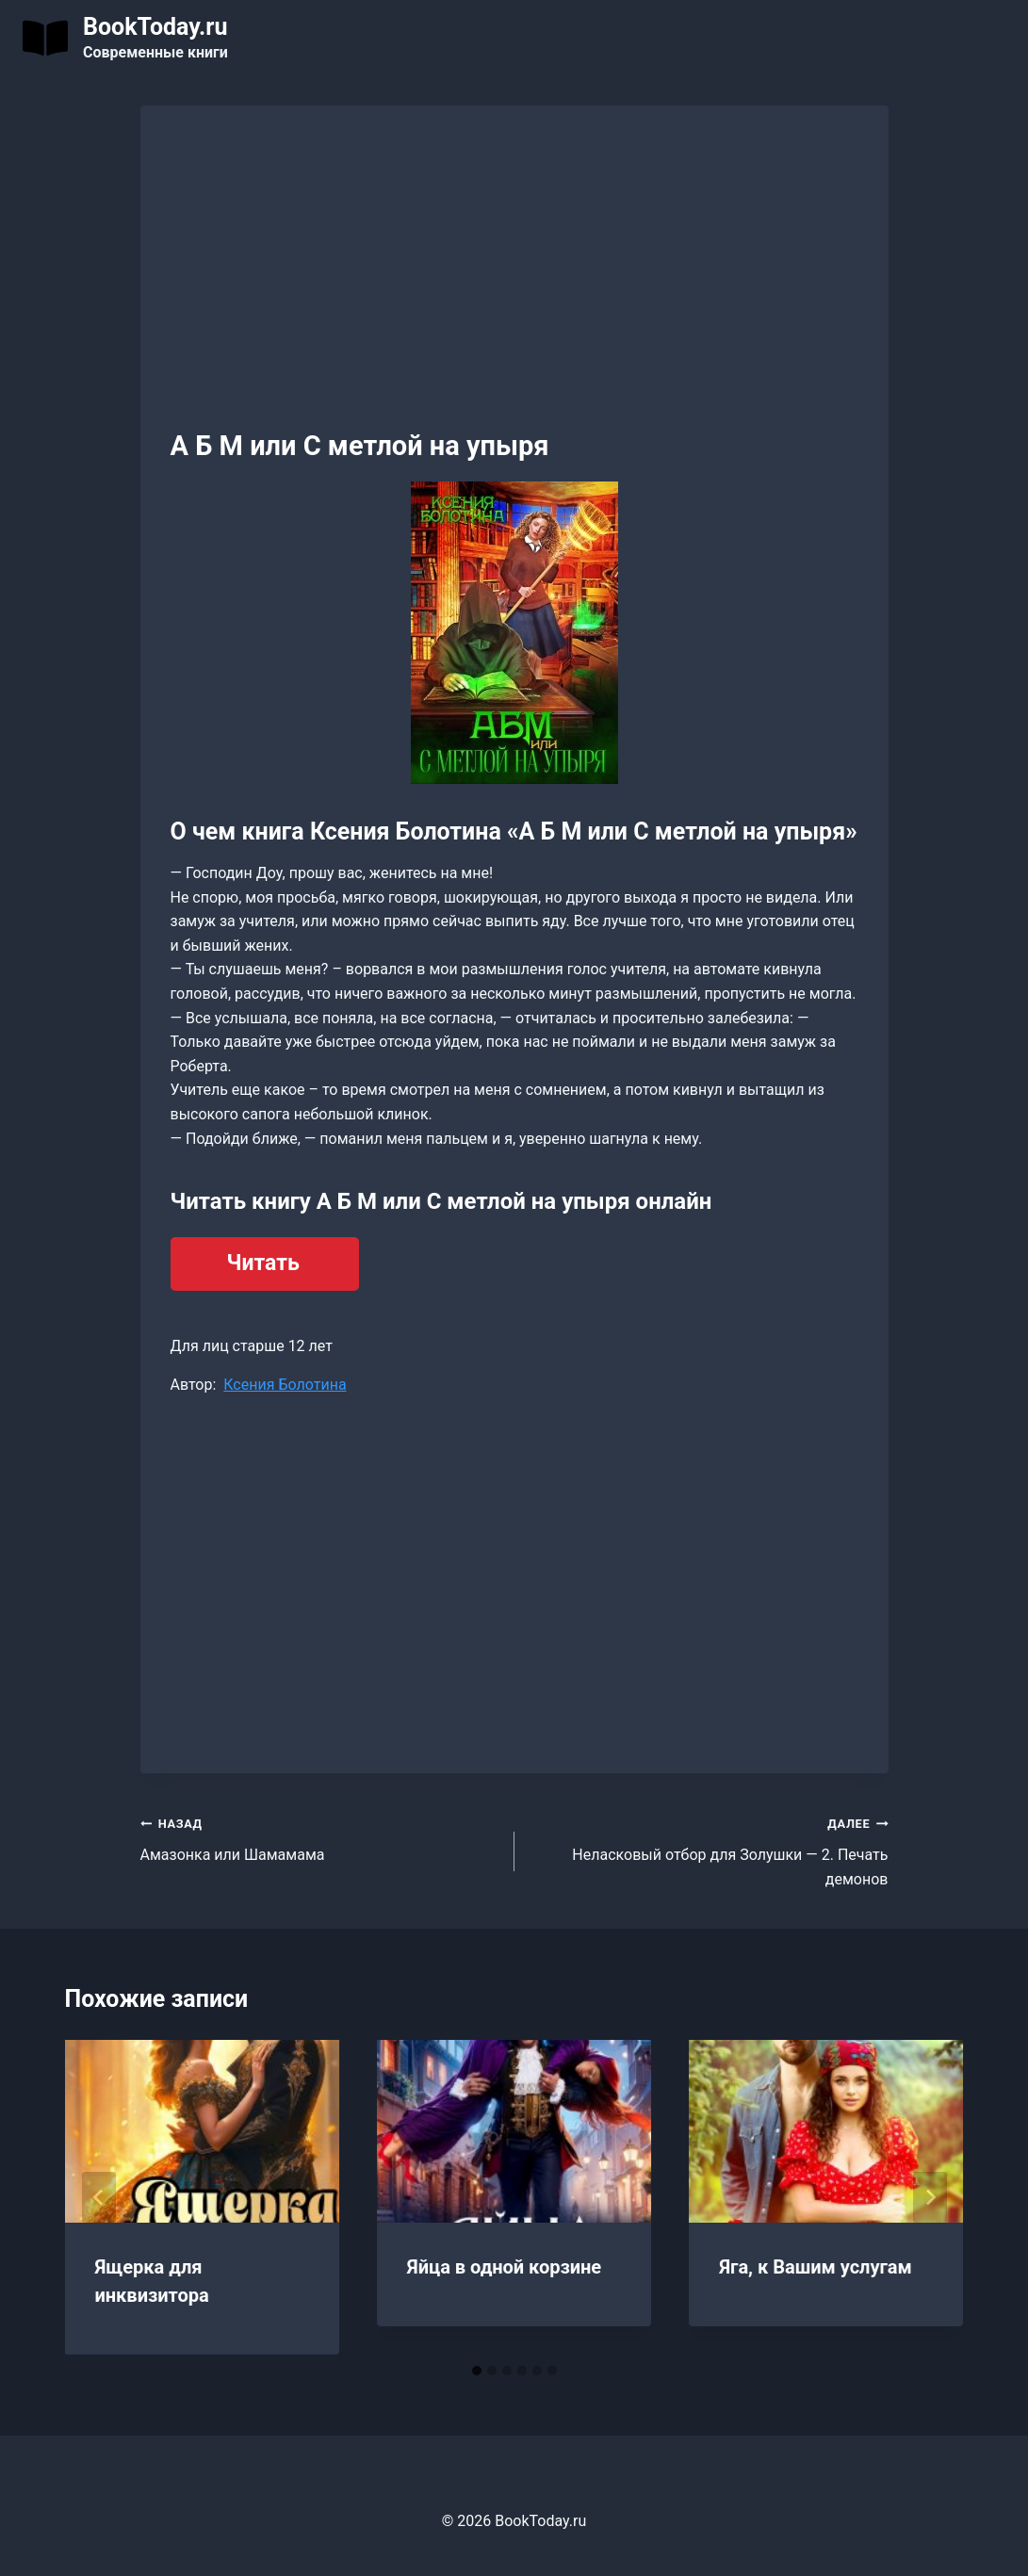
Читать (263, 1263)
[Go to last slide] (99, 2197)
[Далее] (930, 2197)
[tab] (476, 2370)
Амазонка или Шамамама (319, 1837)
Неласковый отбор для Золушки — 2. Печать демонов (709, 1849)
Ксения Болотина (284, 1385)
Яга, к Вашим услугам (815, 2267)
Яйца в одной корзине (504, 2267)
